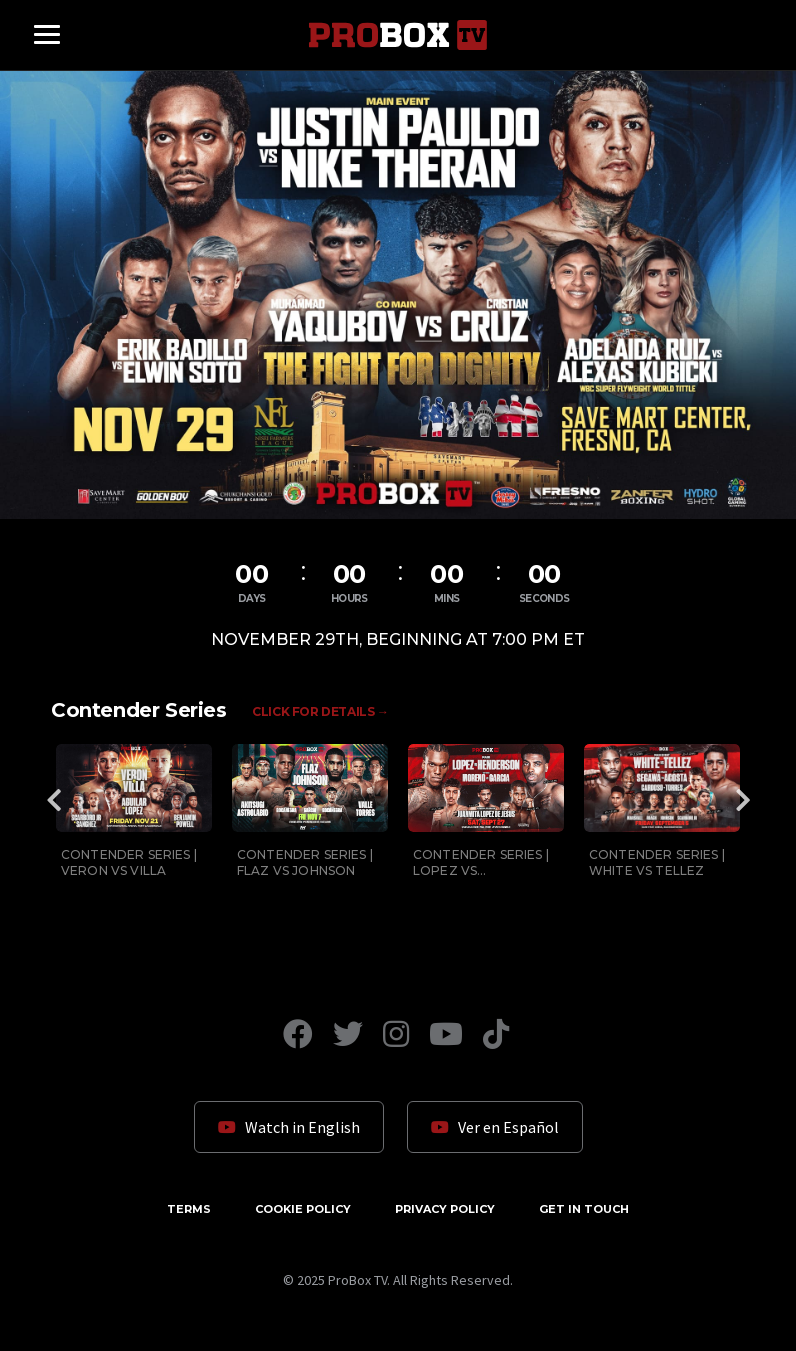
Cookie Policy (303, 1209)
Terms (189, 1209)
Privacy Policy (445, 1209)
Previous (53, 799)
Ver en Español (495, 1127)
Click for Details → (320, 711)
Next (742, 799)
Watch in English (289, 1127)
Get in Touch (584, 1209)
